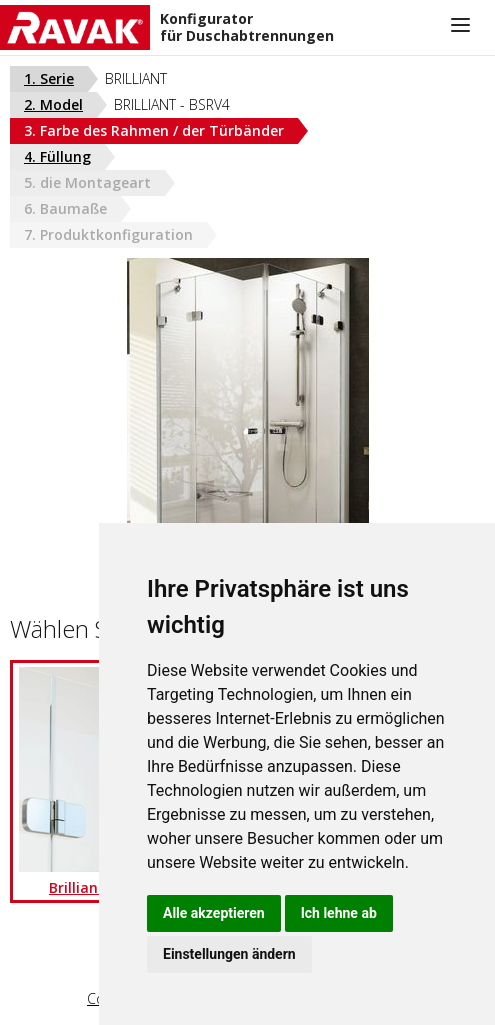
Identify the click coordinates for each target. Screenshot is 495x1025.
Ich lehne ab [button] (339, 913)
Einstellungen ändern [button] (229, 954)
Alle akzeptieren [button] (214, 913)
